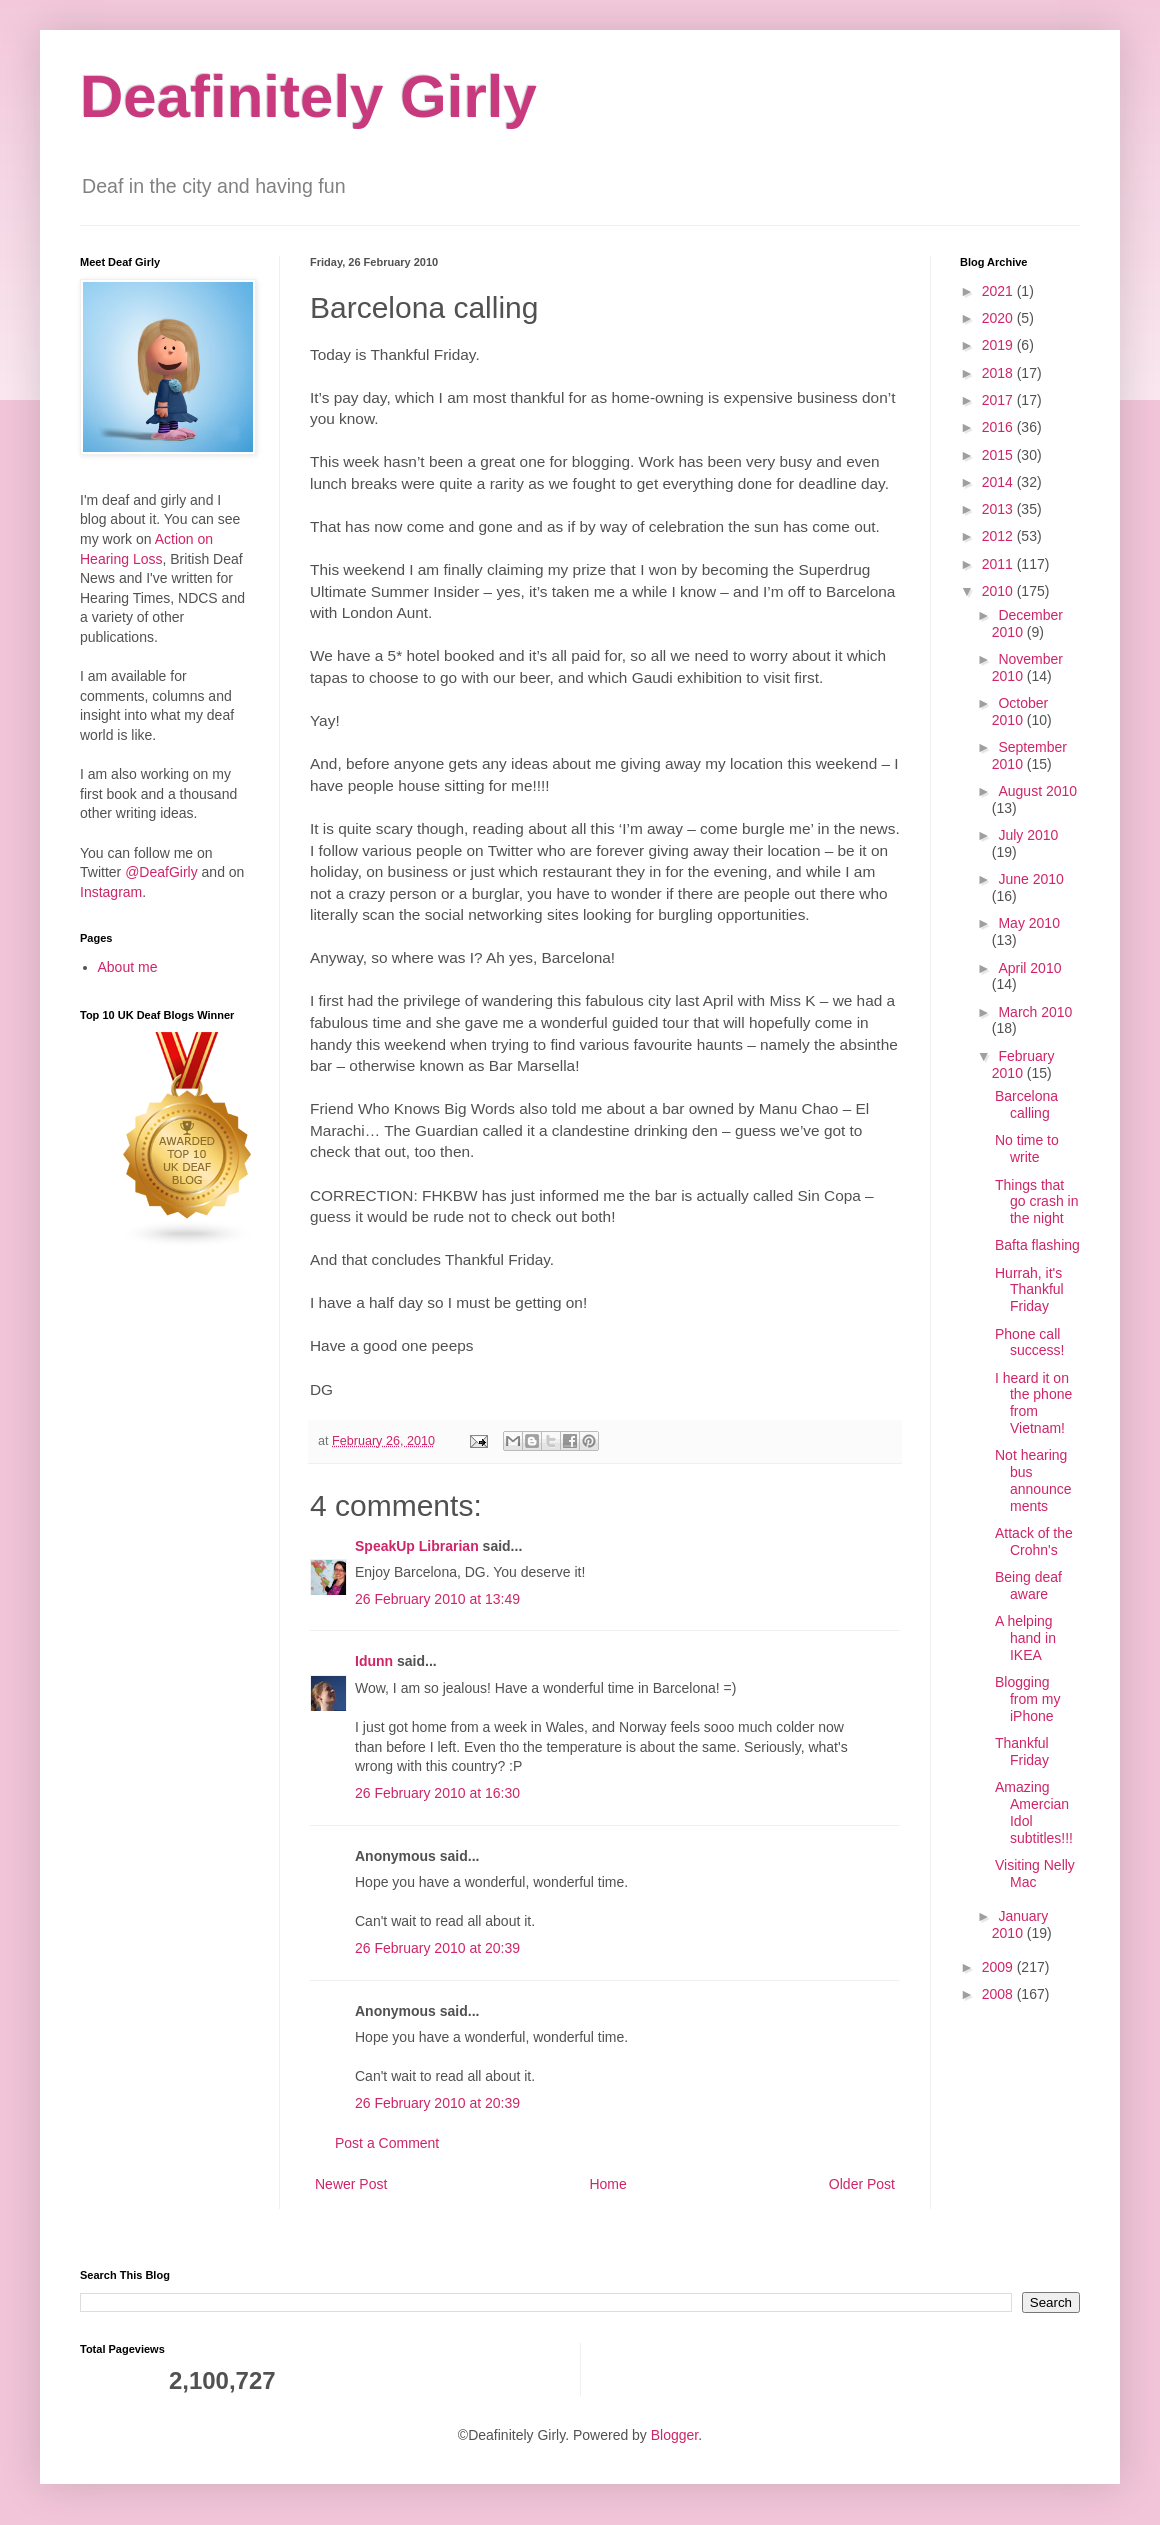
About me (128, 967)
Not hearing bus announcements (1033, 1480)
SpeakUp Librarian (417, 1546)
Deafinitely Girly (308, 96)
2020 (999, 318)
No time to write (1027, 1148)
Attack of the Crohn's (1034, 1541)
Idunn (374, 1661)
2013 (999, 509)
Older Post (862, 2184)
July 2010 (1028, 835)
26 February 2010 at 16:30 (437, 1793)
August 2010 (1037, 791)
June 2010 (1030, 879)
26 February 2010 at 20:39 (437, 1948)
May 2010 (1028, 923)
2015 (999, 455)
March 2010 (1035, 1012)
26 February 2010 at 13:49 (437, 1599)
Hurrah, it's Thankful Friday (1029, 1290)
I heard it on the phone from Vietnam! (1033, 1403)
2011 (999, 564)
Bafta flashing (1037, 1245)
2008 (999, 1994)
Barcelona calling (1026, 1104)
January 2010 (1020, 1924)
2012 (999, 536)
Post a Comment (387, 2143)
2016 (999, 427)
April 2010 (1029, 968)
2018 (999, 373)
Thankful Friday (1022, 1751)
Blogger (674, 2435)
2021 (999, 291)
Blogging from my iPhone (1028, 1699)
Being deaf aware (1028, 1585)
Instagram (111, 892)
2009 (999, 1967)
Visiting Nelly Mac (1035, 1873)
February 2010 (1023, 1064)
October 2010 (1020, 711)
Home (607, 2184)
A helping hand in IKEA (1025, 1638)
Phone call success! (1029, 1342)
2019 (999, 345)
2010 (999, 591)
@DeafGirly (161, 872)
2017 (999, 400)
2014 (999, 482)
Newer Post (351, 2184)
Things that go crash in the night (1036, 1202)
